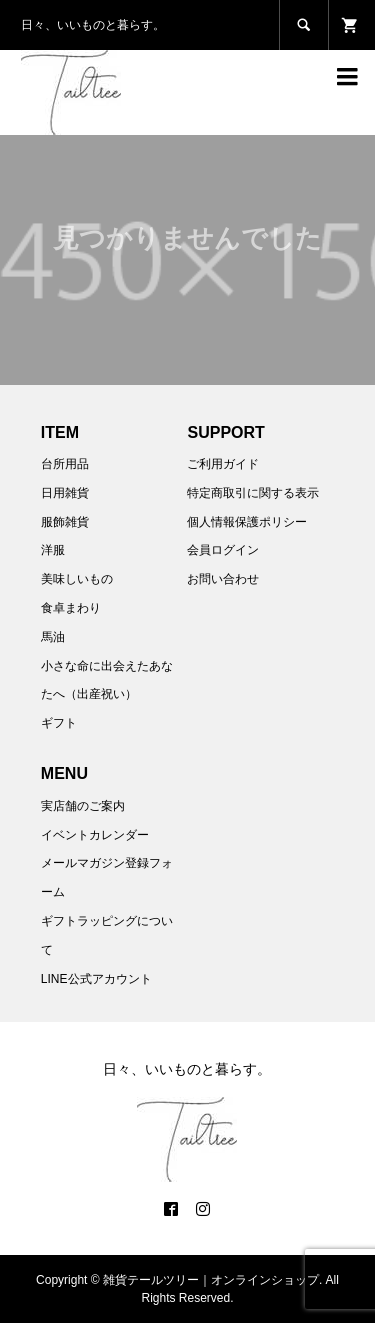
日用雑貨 (65, 493)
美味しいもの (77, 579)
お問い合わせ (223, 579)
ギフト (59, 723)
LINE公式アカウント (96, 979)
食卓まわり (71, 608)
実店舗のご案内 (83, 806)
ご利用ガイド (223, 464)
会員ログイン (223, 550)
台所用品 (65, 464)
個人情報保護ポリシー (247, 522)
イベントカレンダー (95, 835)
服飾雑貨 (65, 522)
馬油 (53, 637)
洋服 (53, 550)
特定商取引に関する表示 (253, 493)
